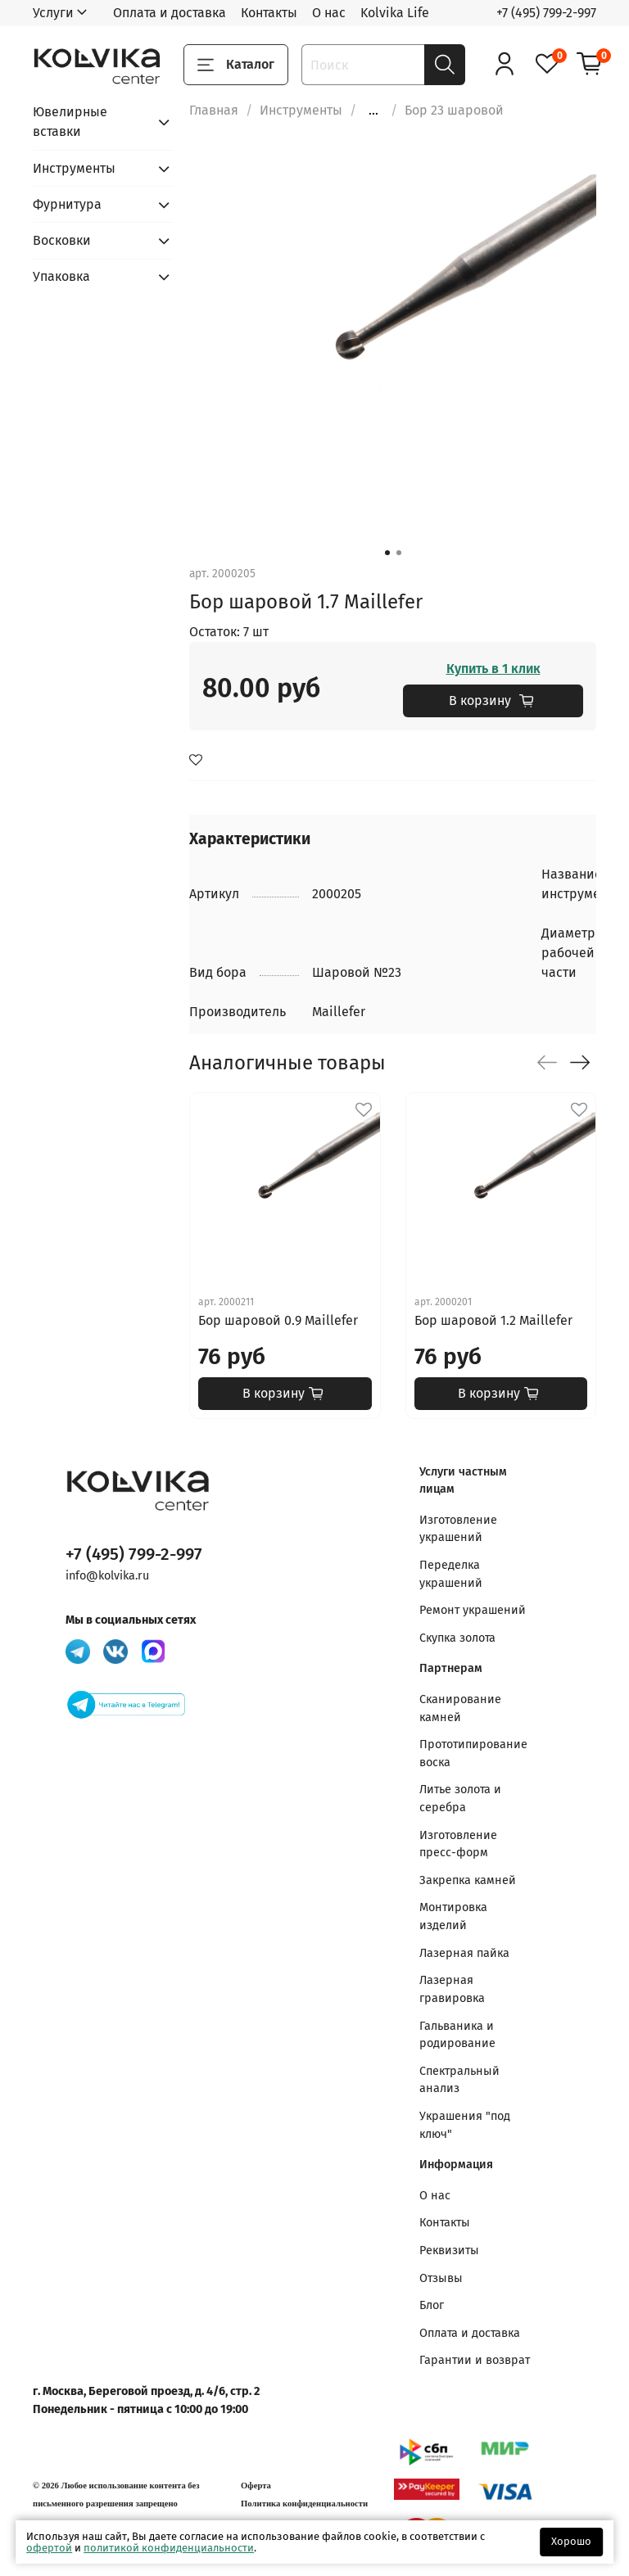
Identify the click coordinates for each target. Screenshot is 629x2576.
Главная (213, 110)
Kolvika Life (394, 12)
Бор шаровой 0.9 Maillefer (278, 1320)
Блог (431, 2305)
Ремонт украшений (472, 1610)
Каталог (235, 64)
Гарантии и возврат (474, 2360)
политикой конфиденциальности (169, 2548)
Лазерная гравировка (452, 1989)
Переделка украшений (450, 1574)
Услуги (53, 12)
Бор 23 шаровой (454, 110)
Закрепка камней (467, 1880)
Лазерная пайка (464, 1953)
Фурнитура (67, 204)
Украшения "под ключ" (464, 2125)
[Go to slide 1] (387, 552)
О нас (329, 12)
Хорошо (571, 2541)
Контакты (269, 12)
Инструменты (301, 110)
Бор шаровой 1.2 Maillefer (493, 1320)
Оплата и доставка (169, 12)
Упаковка (61, 276)
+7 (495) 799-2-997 (546, 12)
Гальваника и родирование (457, 2035)
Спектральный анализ (459, 2080)
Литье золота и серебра (460, 1798)
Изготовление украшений (458, 1529)
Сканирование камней (460, 1708)
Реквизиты (449, 2250)
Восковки (62, 240)
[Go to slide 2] (398, 552)
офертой (49, 2548)
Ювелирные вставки (70, 121)
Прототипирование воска (473, 1753)
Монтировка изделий (453, 1916)
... (373, 110)
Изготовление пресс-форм (458, 1844)
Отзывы (441, 2278)
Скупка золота (457, 1638)
